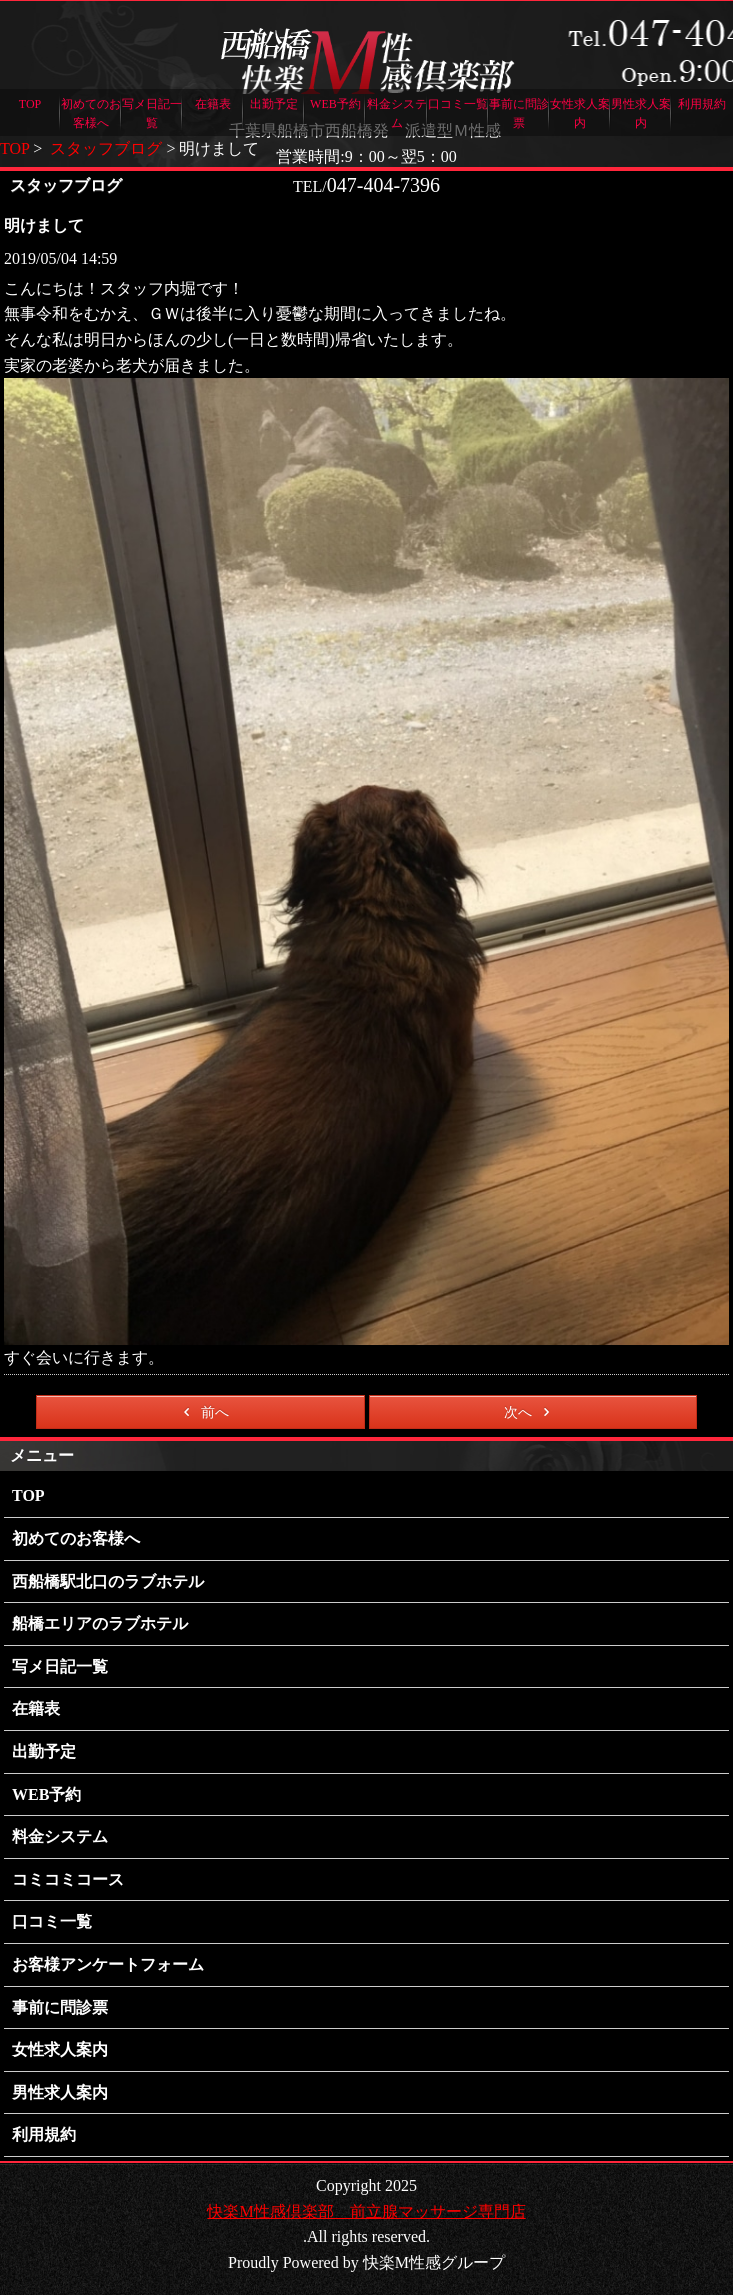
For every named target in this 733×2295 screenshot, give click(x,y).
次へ (530, 1412)
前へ (202, 1412)
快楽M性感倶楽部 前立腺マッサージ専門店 (366, 2211)
